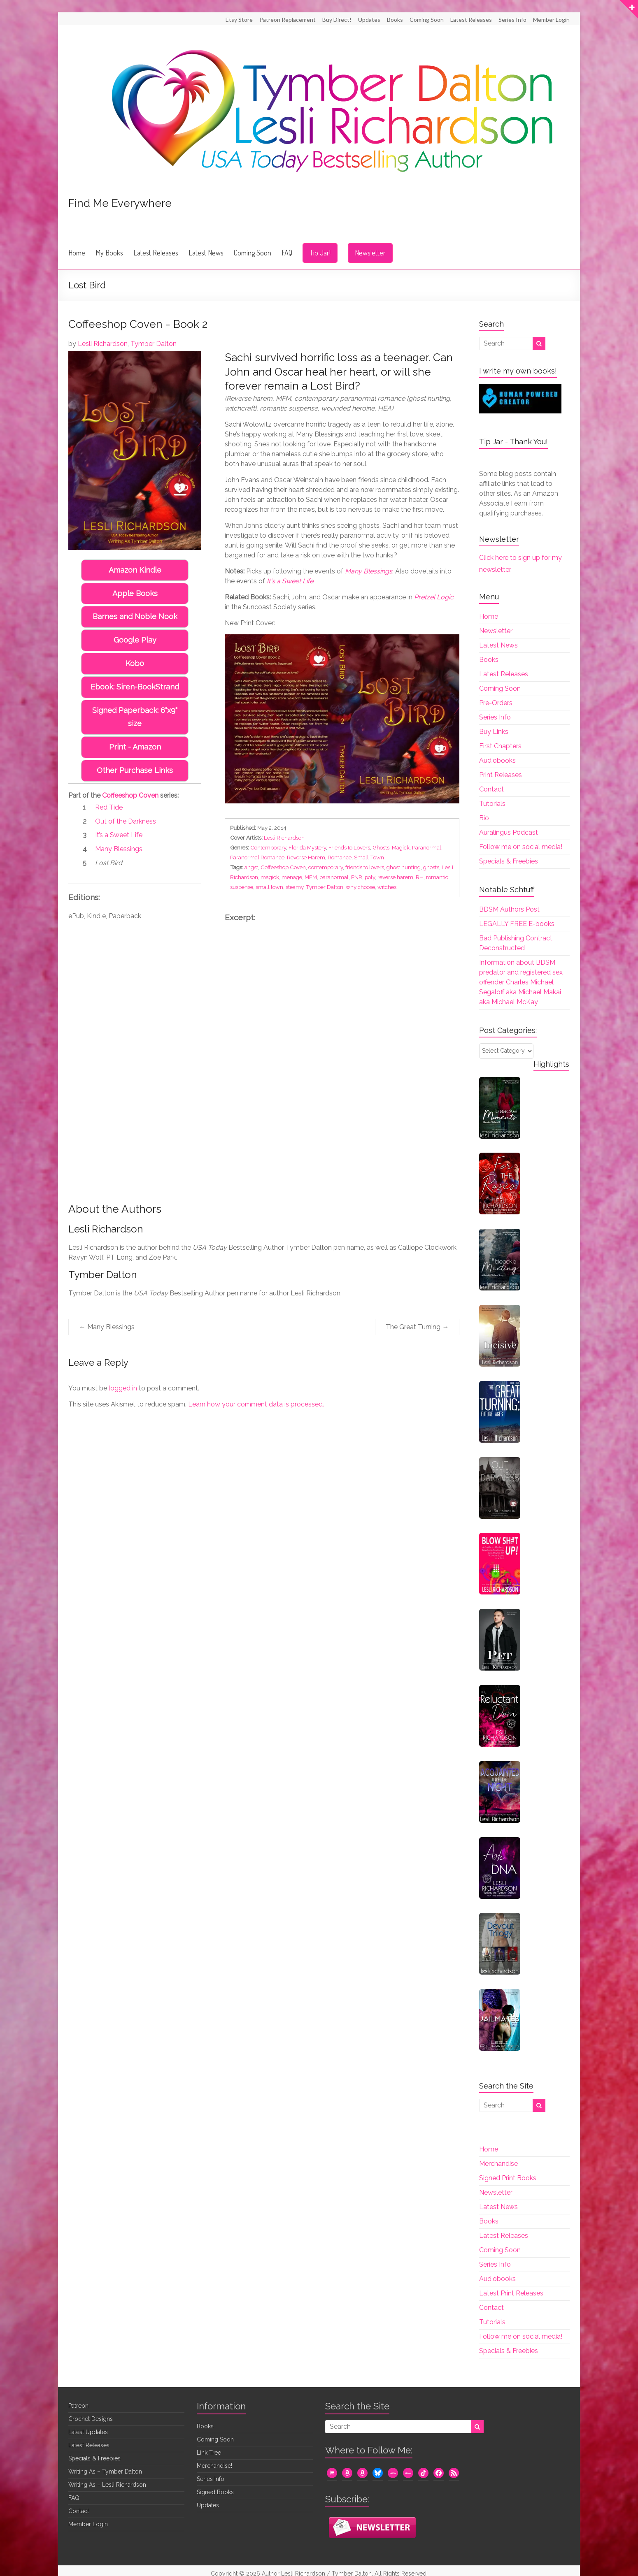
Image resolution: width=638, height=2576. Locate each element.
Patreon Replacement (287, 19)
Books (395, 19)
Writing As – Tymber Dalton (105, 2471)
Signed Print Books (507, 2178)
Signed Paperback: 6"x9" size (134, 710)
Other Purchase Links (135, 757)
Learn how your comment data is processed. (256, 1404)
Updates (369, 19)
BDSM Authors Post (509, 909)
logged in (123, 1388)
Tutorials (492, 804)
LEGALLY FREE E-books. (517, 924)
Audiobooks (497, 760)
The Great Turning (417, 1327)
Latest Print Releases (511, 2293)
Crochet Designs (90, 2419)
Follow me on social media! (520, 847)
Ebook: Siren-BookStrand (135, 686)
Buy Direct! (337, 19)
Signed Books (215, 2492)
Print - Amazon (135, 733)
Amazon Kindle (135, 570)
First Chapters (500, 746)
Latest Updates (88, 2432)
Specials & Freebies (508, 861)
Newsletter (370, 252)
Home (76, 252)
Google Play (135, 640)
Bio (484, 818)
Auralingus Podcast (508, 832)
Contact (491, 789)
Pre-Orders (495, 703)
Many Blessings (107, 1327)
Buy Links (493, 732)
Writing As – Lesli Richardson (107, 2484)
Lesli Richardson (103, 344)
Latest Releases (471, 19)
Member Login (551, 19)
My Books (109, 252)
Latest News (206, 252)
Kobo (135, 663)
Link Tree (209, 2452)
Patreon (78, 2405)
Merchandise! (214, 2465)
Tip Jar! (320, 252)
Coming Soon (427, 19)
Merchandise (498, 2164)
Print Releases (500, 775)
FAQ (287, 252)
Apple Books (135, 593)
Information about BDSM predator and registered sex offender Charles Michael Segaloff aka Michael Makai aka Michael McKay (521, 982)
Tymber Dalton (153, 344)
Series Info (512, 19)
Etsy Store (239, 19)
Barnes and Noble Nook (135, 616)
